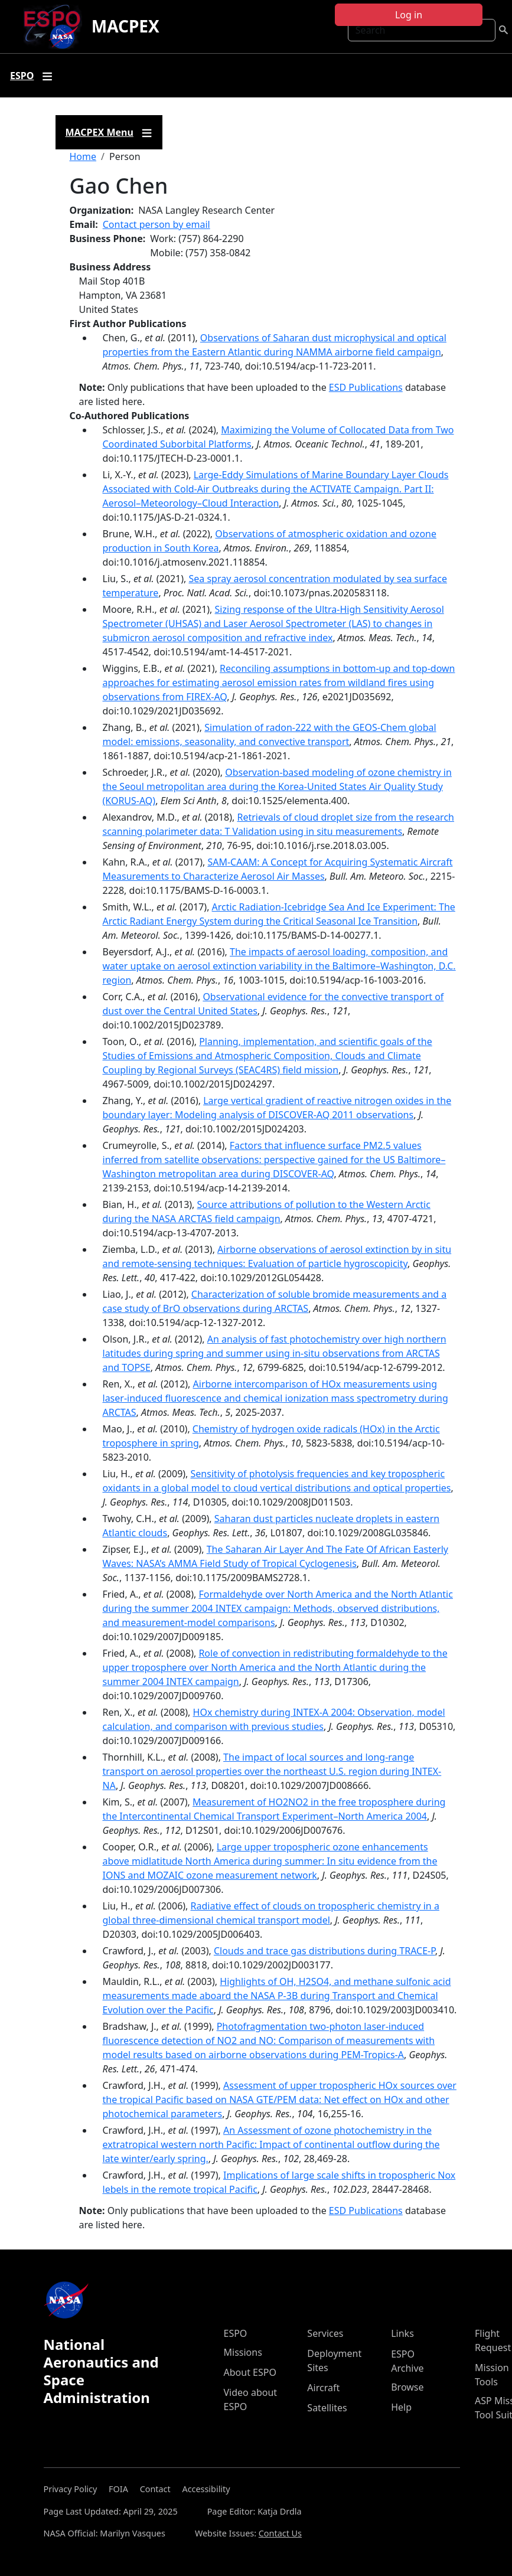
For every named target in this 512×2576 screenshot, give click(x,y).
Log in (408, 14)
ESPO (235, 2333)
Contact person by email (156, 224)
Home (83, 156)
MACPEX (125, 26)
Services (325, 2333)
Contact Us (280, 2533)
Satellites (327, 2407)
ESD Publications (366, 387)
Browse (407, 2387)
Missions (243, 2352)
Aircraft (323, 2387)
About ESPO (250, 2372)
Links (402, 2333)
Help (401, 2407)
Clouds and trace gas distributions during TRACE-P (324, 1950)
